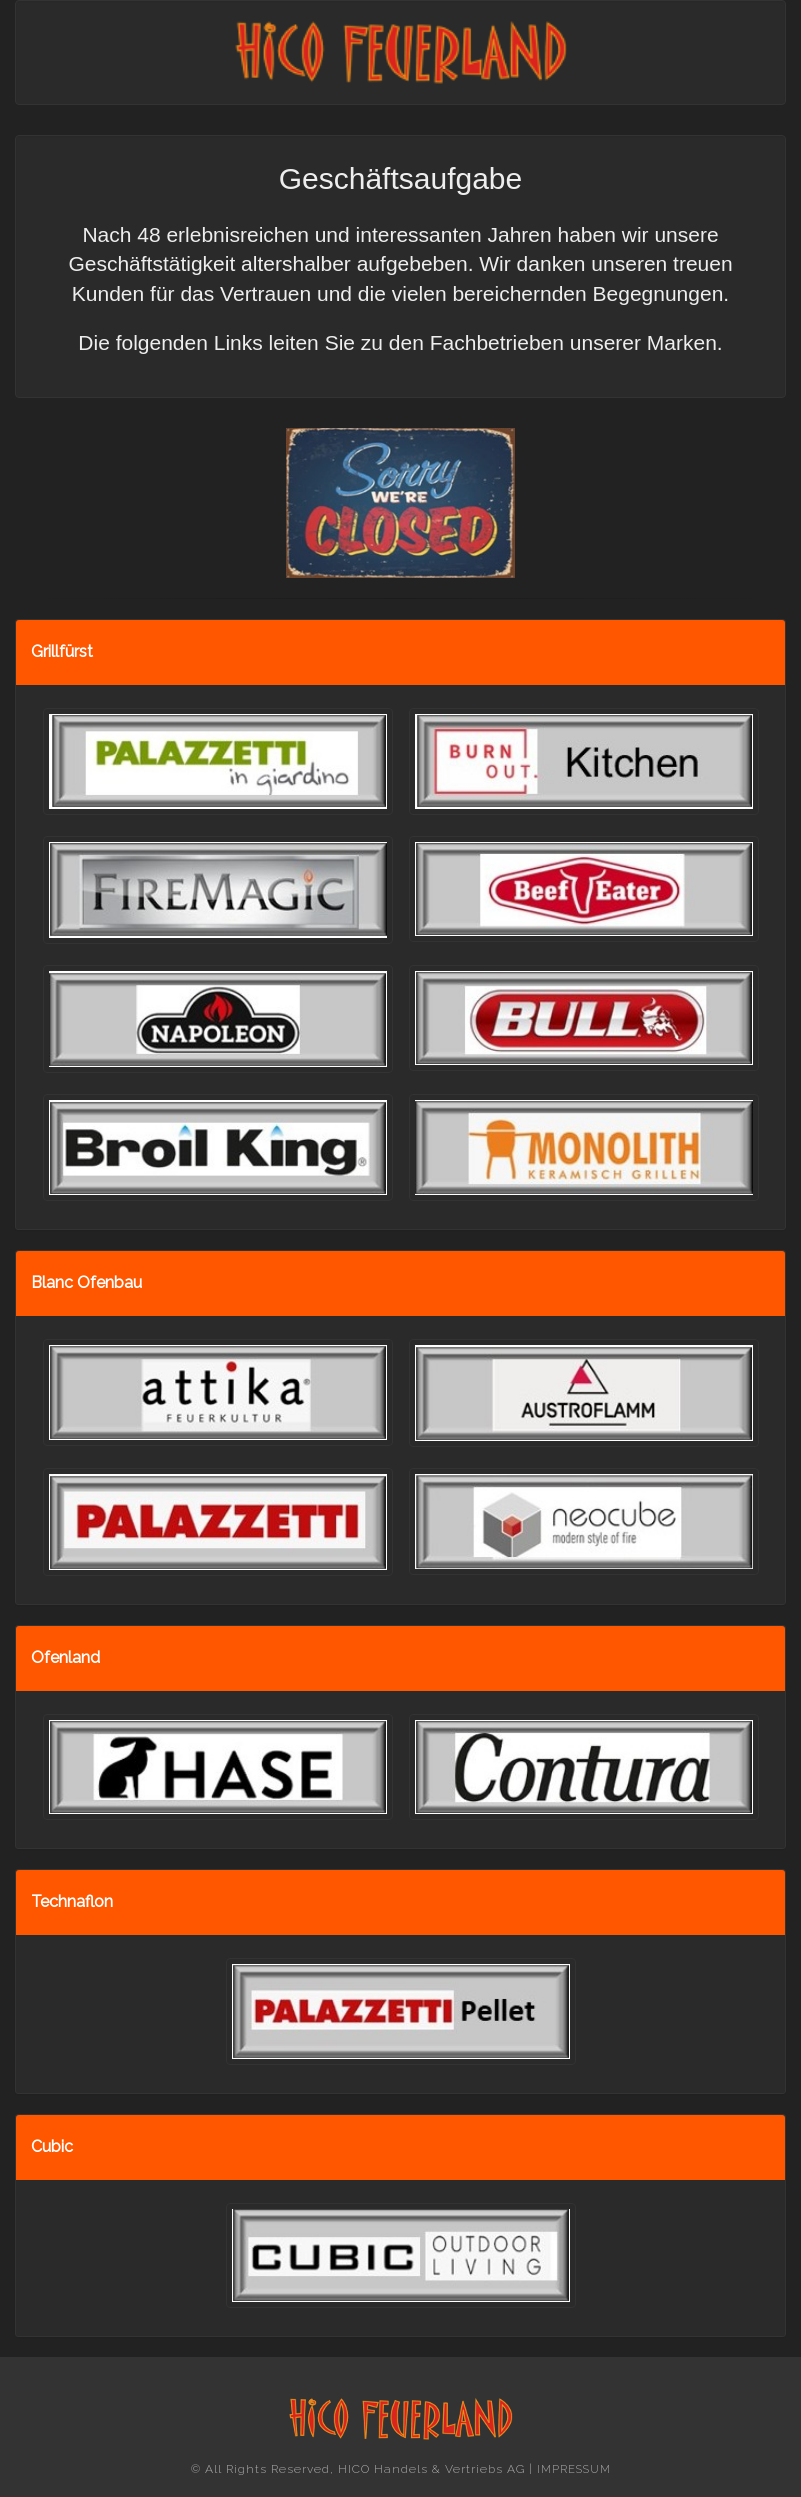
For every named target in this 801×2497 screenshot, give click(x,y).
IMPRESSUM (574, 2469)
